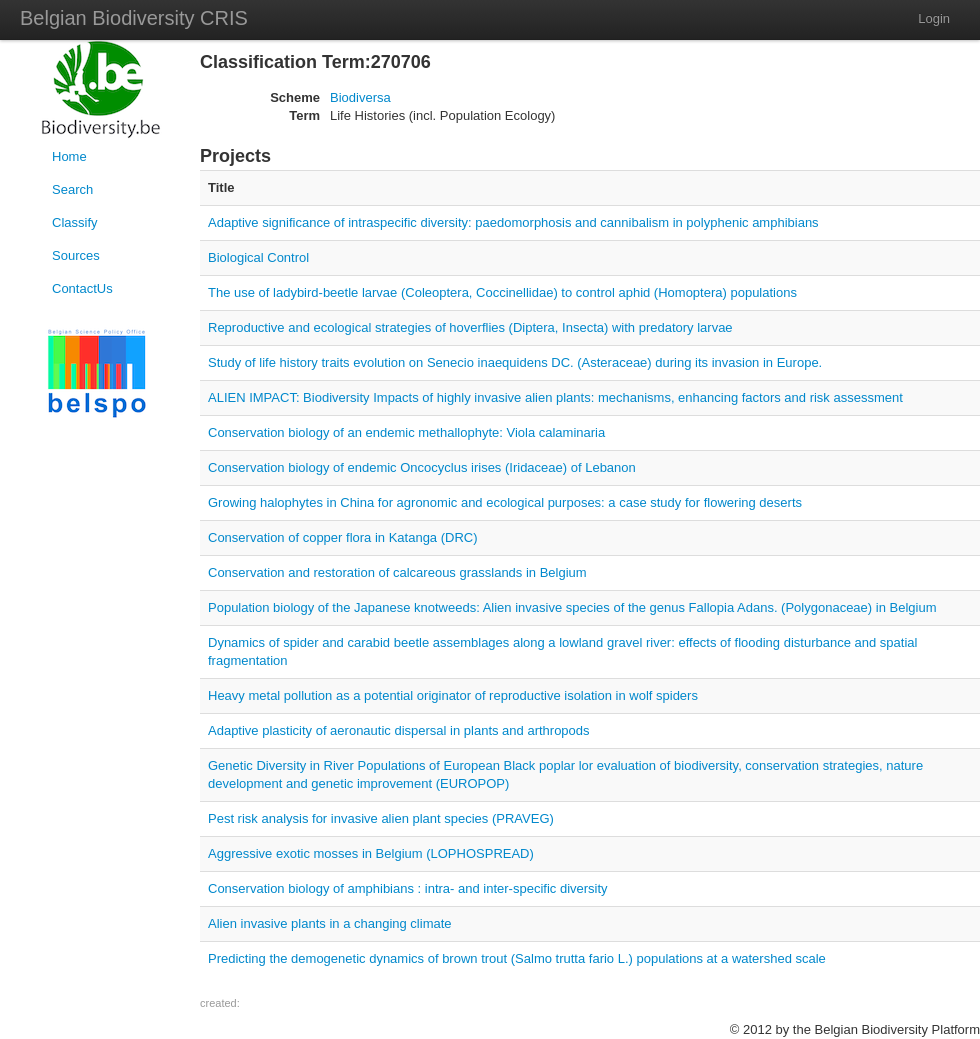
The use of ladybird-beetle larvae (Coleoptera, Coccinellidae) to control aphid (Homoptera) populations (502, 292)
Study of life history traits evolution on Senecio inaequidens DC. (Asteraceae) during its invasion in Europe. (515, 362)
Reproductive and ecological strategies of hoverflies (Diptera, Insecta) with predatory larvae (470, 327)
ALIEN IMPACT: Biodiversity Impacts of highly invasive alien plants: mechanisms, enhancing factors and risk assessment (555, 397)
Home (69, 156)
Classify (75, 222)
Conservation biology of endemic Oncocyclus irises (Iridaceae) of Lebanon (422, 467)
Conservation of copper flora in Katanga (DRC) (343, 537)
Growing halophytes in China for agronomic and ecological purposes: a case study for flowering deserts (505, 502)
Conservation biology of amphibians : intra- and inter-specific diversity (408, 888)
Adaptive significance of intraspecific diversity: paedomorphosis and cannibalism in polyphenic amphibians (513, 222)
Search (72, 189)
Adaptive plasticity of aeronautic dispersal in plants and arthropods (399, 730)
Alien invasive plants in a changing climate (330, 923)
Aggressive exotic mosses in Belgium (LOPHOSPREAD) (371, 853)
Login (934, 18)
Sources (76, 255)
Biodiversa (360, 97)
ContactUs (82, 288)
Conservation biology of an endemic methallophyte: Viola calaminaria (406, 432)
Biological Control (258, 257)
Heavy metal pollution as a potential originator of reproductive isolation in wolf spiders (453, 695)
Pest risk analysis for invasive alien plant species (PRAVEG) (381, 818)
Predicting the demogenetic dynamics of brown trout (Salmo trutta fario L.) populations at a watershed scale (517, 958)
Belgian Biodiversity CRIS (134, 18)
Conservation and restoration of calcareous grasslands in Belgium (397, 572)
